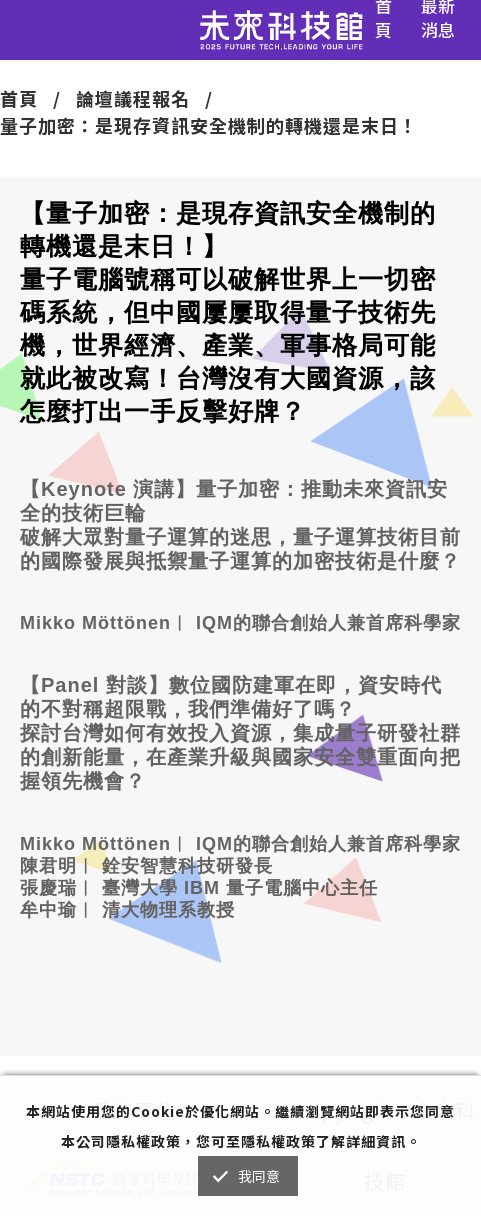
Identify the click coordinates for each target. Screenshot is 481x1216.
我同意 (259, 1176)
